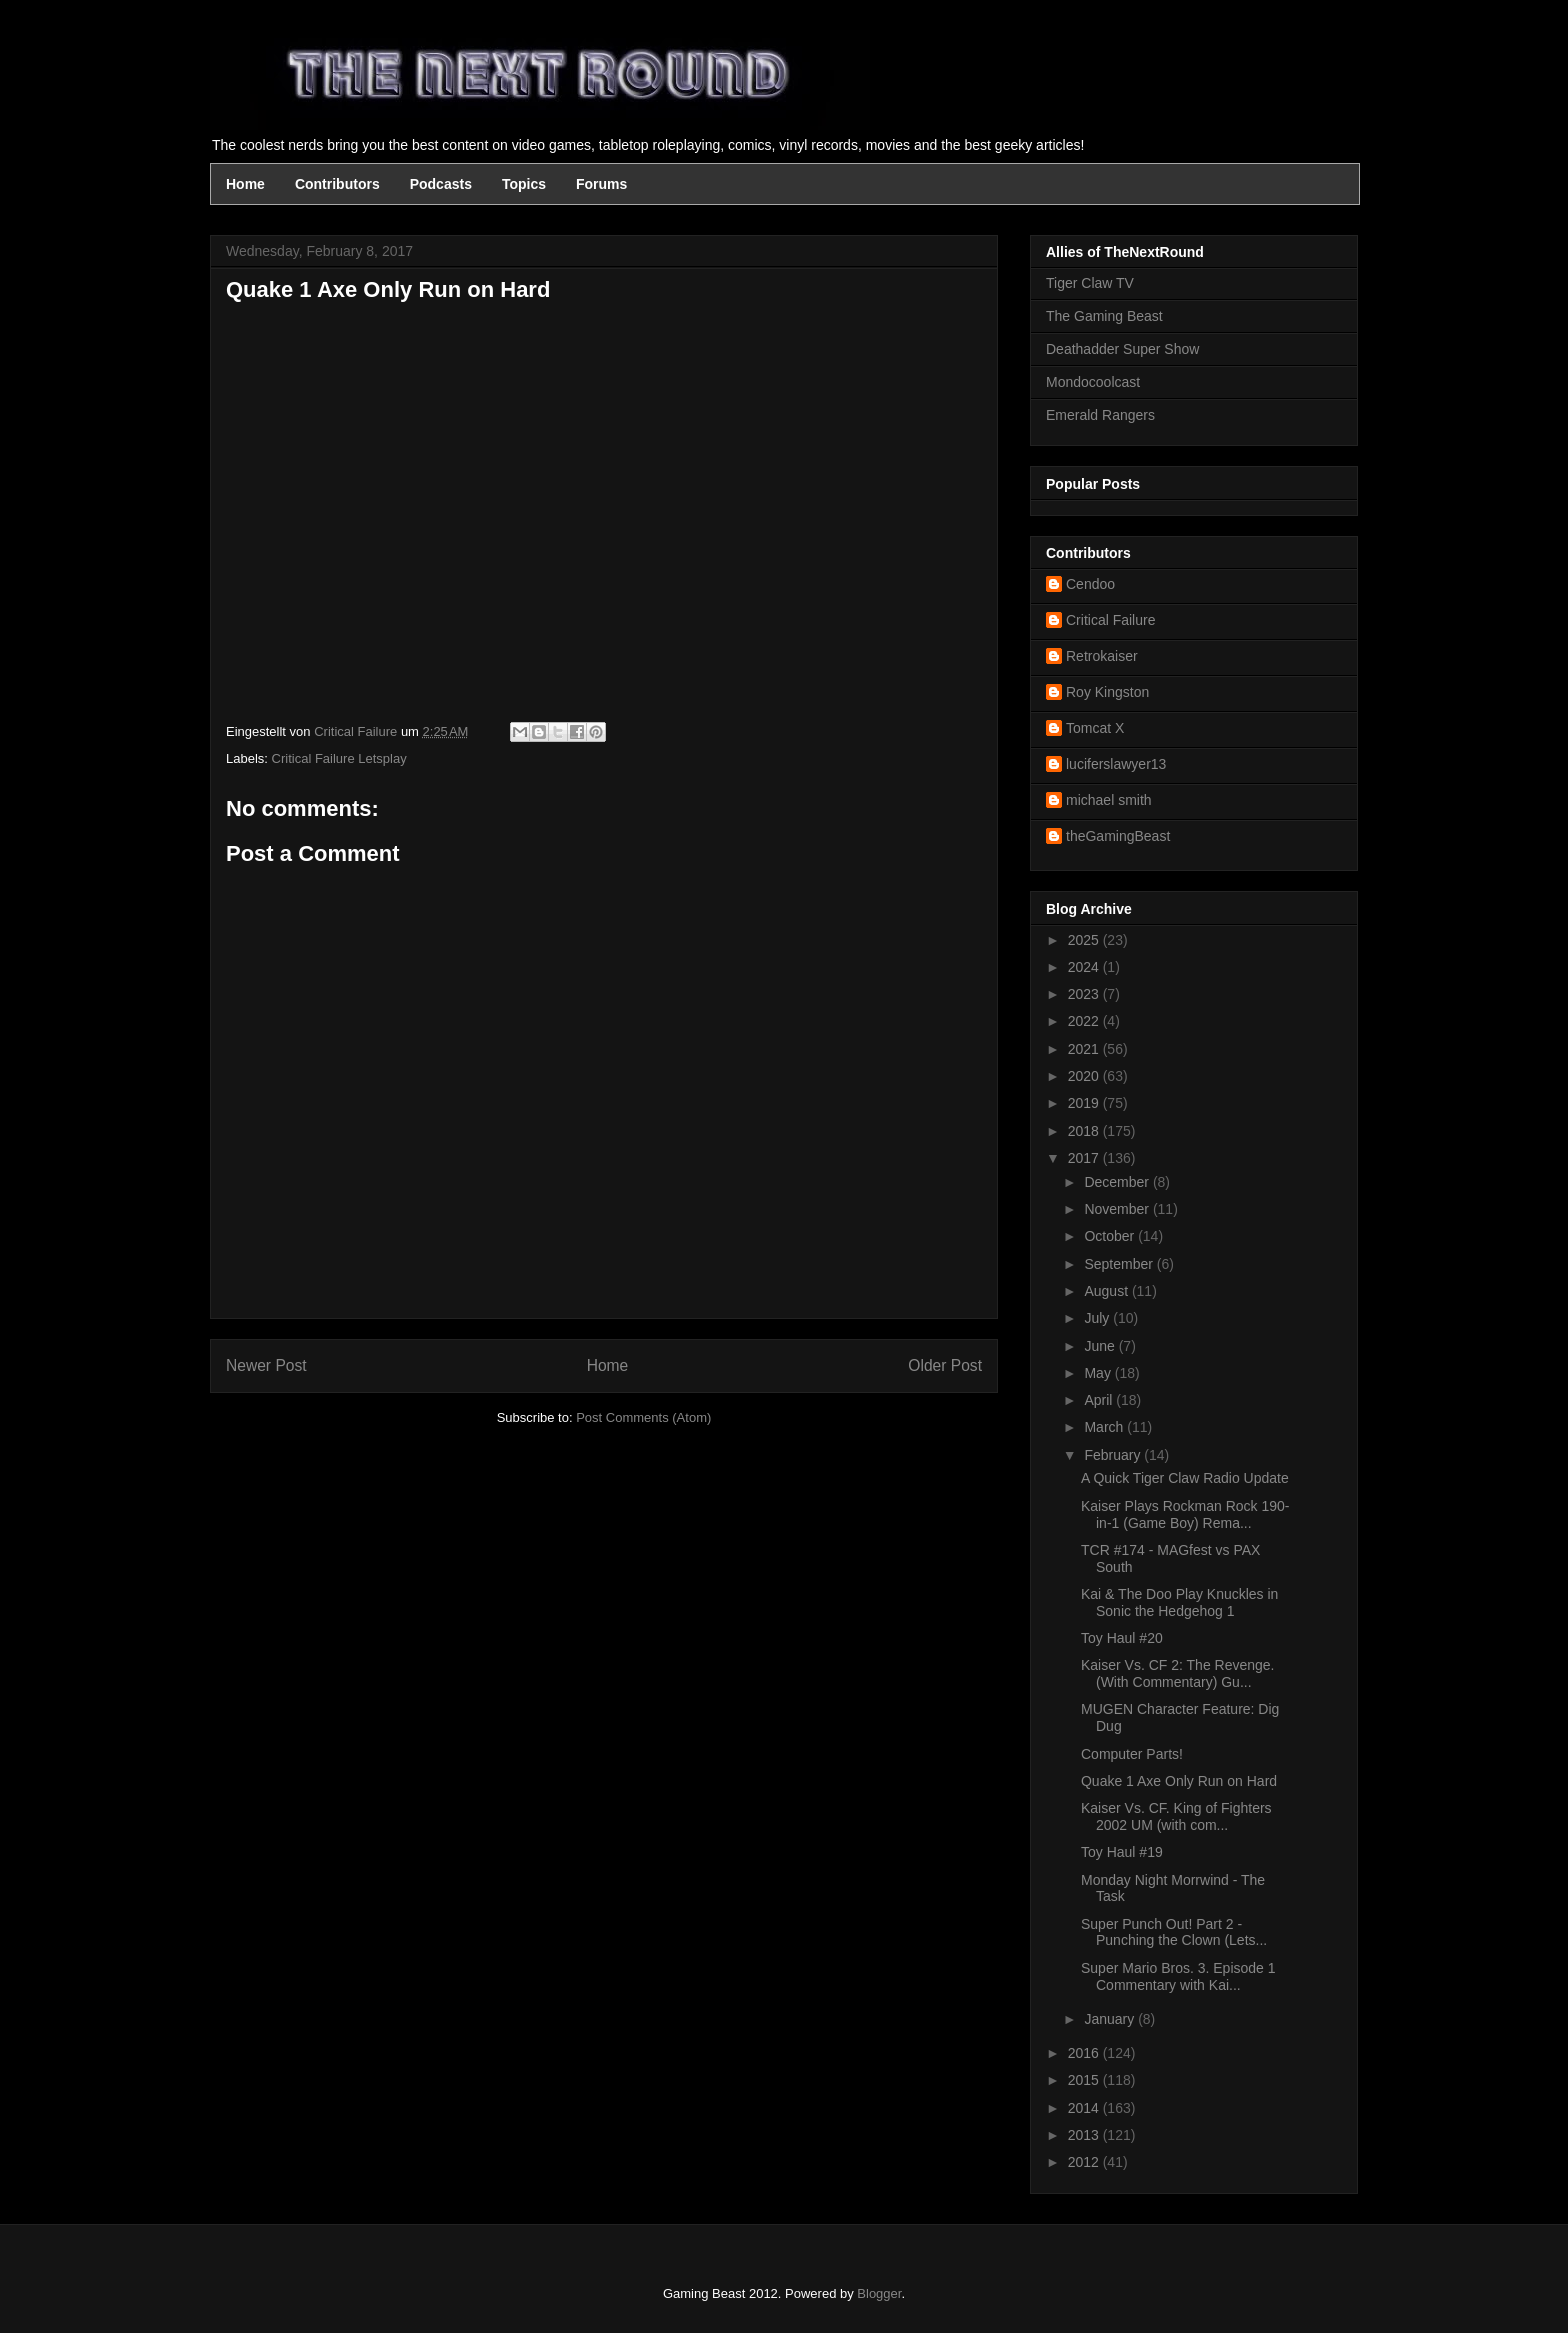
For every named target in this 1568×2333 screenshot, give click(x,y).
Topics (524, 184)
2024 (1085, 967)
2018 (1085, 1131)
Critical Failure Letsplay (339, 758)
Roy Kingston (1107, 692)
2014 (1085, 2108)
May (1099, 1373)
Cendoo (1090, 584)
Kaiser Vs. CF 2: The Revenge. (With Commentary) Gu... (1178, 1673)
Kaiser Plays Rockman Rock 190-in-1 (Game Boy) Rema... (1185, 1514)
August (1107, 1291)
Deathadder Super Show (1122, 349)
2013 (1085, 2135)
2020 (1085, 1076)
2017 (1085, 1158)
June (1101, 1346)
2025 (1085, 940)
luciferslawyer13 (1116, 764)
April (1100, 1400)
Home (245, 184)
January (1111, 2019)
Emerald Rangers (1100, 415)
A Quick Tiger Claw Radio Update (1185, 1478)
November (1118, 1209)
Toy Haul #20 (1122, 1638)
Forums (601, 184)
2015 (1085, 2080)
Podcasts (441, 184)
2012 (1085, 2162)
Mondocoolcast (1093, 382)
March (1105, 1427)
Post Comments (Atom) (643, 1417)
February (1114, 1455)
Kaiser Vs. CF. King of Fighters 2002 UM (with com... (1176, 1816)
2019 (1085, 1103)
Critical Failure (1110, 620)
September (1120, 1264)
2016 (1085, 2053)
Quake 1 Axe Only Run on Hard (1179, 1781)
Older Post (945, 1365)
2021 (1085, 1049)
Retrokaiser (1102, 656)
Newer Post (266, 1365)
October (1111, 1236)
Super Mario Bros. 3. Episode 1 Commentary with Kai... (1178, 1976)
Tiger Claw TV (1090, 283)
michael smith (1109, 800)
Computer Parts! (1132, 1754)
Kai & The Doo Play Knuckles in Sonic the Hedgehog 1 (1179, 1602)
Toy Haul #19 (1122, 1852)
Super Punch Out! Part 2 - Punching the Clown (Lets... (1174, 1932)
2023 (1085, 994)
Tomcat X (1095, 728)
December (1118, 1182)
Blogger (879, 2293)
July (1098, 1318)
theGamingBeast (1118, 836)
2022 (1085, 1021)
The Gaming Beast (1104, 316)
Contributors (337, 184)
